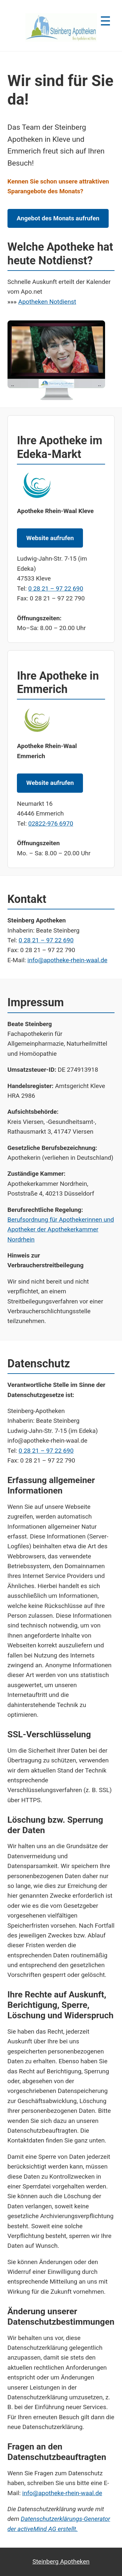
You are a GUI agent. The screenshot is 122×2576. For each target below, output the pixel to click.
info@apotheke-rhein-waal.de (67, 960)
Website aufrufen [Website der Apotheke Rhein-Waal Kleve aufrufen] (50, 538)
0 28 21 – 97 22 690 (55, 588)
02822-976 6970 (50, 823)
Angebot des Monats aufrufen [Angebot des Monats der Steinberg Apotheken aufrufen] (58, 218)
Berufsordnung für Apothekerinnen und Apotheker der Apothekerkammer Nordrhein (60, 1229)
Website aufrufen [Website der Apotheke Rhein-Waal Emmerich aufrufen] (50, 783)
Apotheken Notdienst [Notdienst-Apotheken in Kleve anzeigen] (47, 301)
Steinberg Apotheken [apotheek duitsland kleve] (61, 2561)
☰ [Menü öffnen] (105, 21)
